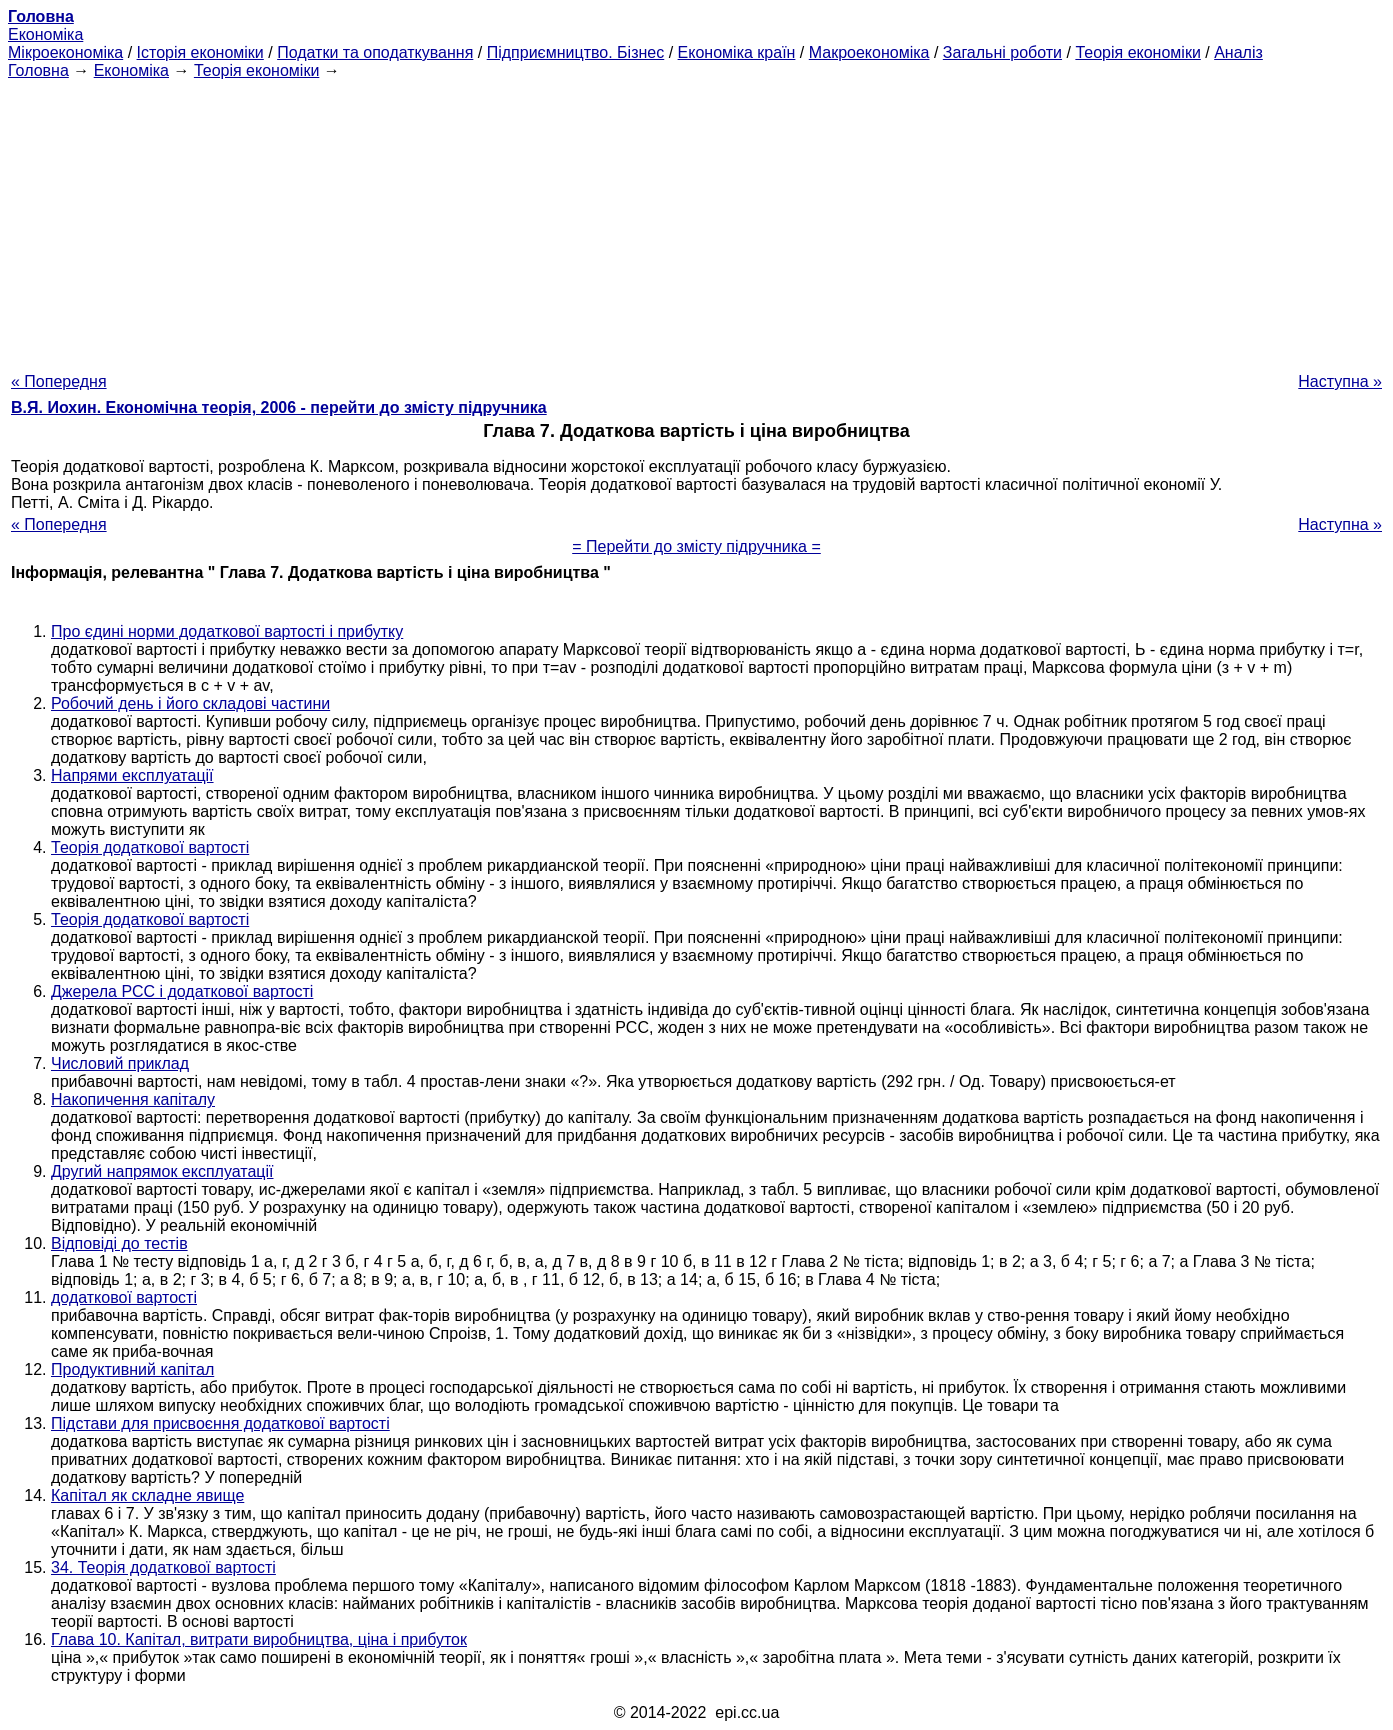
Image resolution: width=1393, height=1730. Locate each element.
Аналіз (1238, 52)
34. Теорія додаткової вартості (163, 1567)
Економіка (45, 34)
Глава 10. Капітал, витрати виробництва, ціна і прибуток (259, 1639)
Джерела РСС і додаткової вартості (182, 991)
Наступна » (1340, 381)
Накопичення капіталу (133, 1099)
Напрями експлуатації (132, 775)
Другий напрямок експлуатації (162, 1171)
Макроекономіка (869, 52)
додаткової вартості (124, 1297)
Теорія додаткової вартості (150, 847)
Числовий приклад (120, 1063)
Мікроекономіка (65, 52)
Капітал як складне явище (147, 1495)
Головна (38, 70)
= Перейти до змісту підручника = (696, 546)
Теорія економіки (1137, 52)
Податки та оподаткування (375, 52)
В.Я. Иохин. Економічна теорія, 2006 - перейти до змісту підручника (279, 407)
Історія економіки (200, 52)
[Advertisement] (697, 220)
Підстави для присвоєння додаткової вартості (220, 1423)
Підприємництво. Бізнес (576, 52)
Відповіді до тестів (119, 1243)
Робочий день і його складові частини (190, 703)
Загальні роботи (1002, 52)
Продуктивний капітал (132, 1369)
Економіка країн (737, 52)
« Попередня (59, 381)
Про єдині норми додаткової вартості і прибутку (227, 631)
